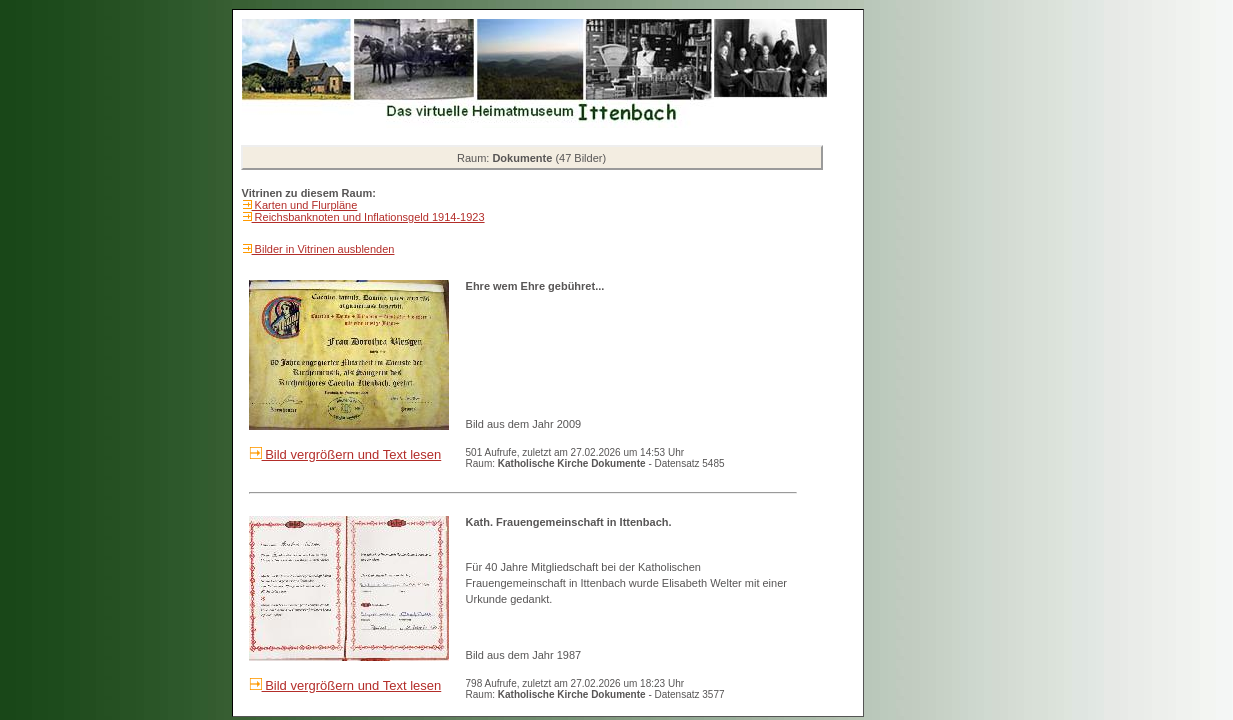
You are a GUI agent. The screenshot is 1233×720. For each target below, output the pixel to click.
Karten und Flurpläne (305, 205)
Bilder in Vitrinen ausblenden (323, 249)
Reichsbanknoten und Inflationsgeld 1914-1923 (368, 217)
